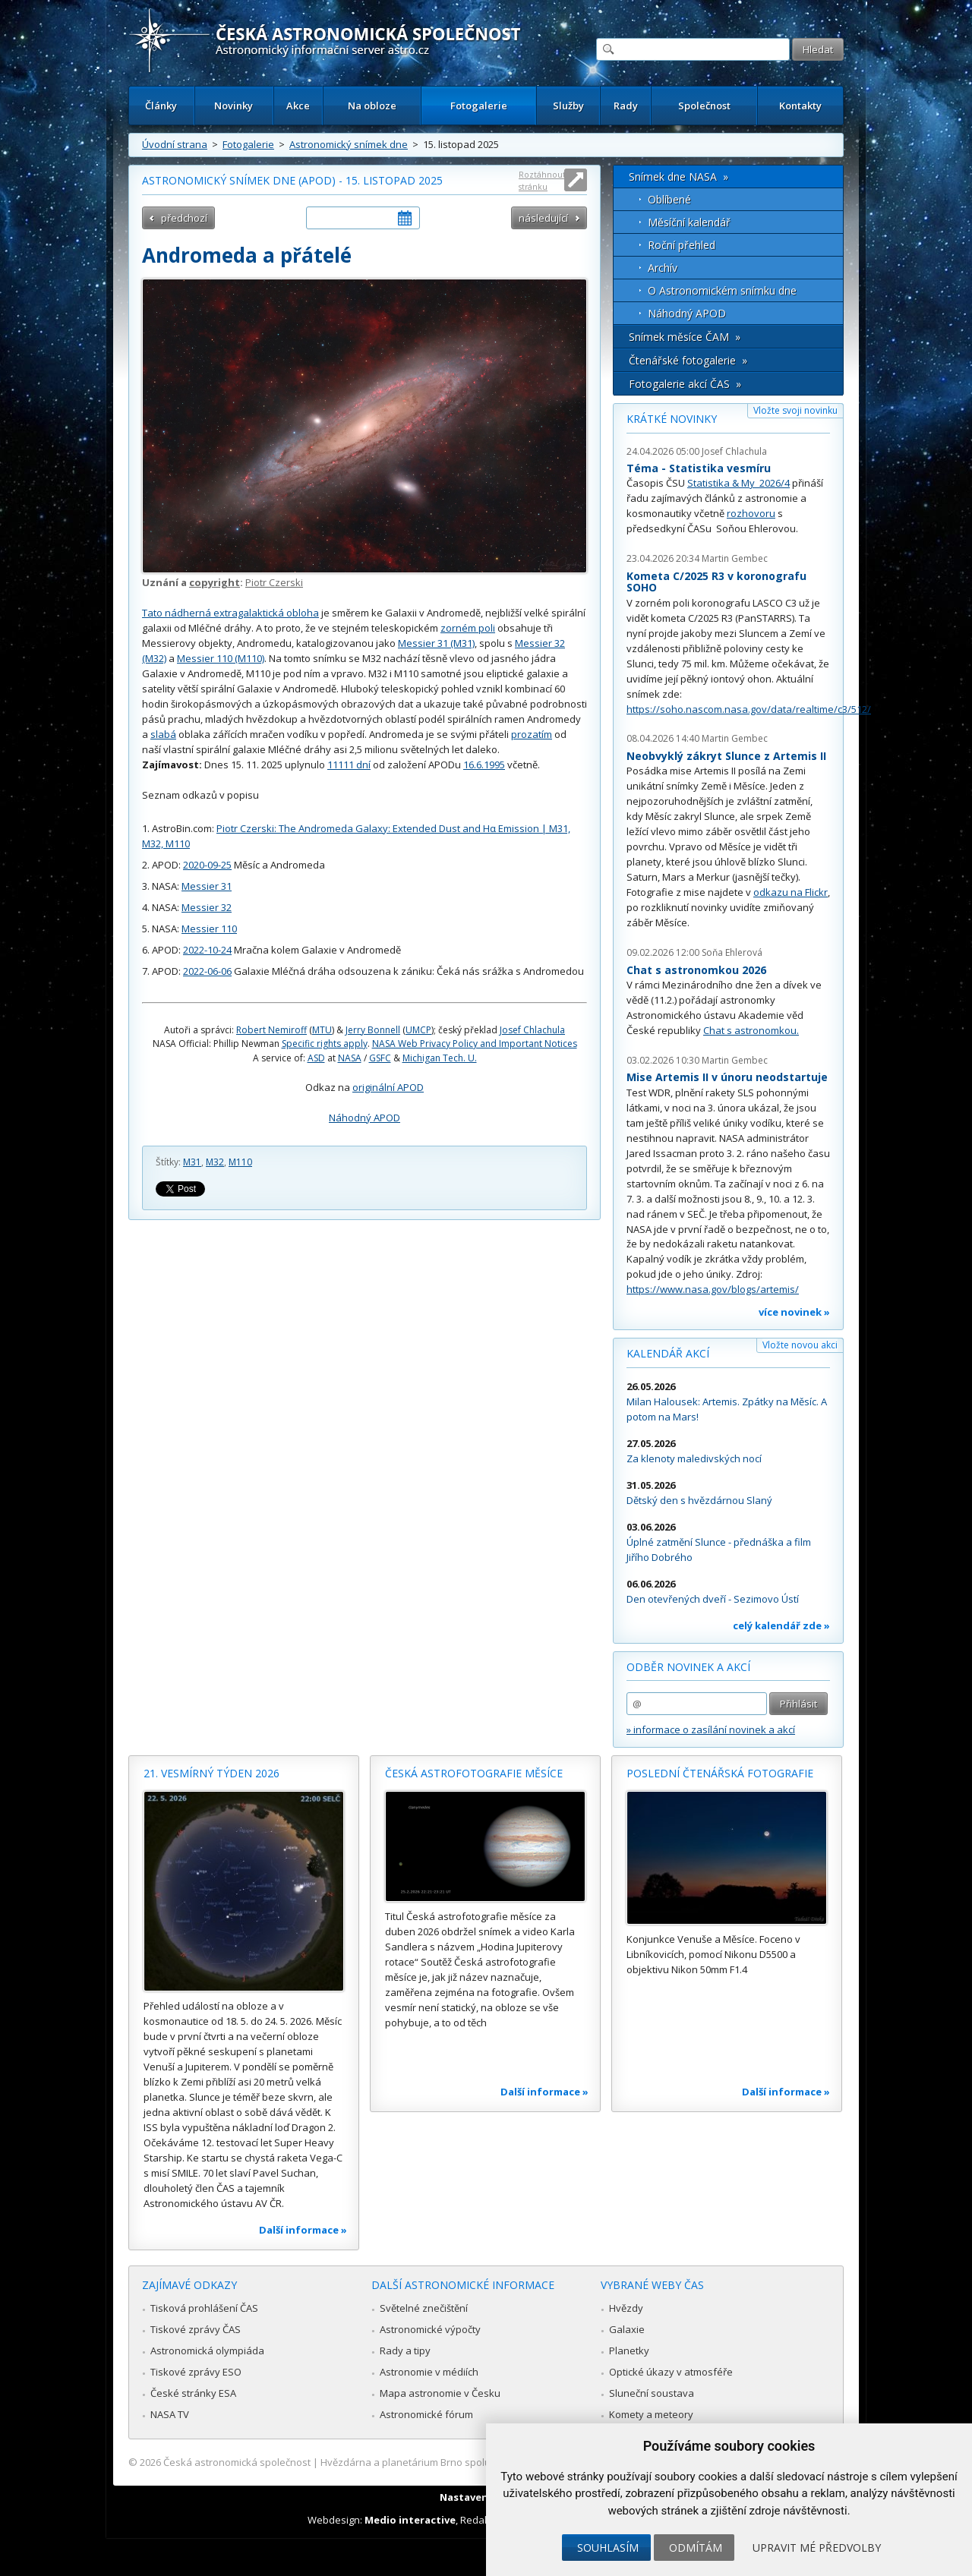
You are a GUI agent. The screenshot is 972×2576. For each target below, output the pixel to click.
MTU (322, 1029)
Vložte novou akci (800, 1344)
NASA (349, 1058)
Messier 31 (206, 886)
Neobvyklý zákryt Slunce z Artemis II (726, 756)
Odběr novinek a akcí (688, 1667)
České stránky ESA (193, 2393)
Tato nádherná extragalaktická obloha (230, 613)
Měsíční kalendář (689, 222)
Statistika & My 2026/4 (738, 483)
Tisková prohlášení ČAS (204, 2308)
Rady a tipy (405, 2350)
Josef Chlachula (532, 1029)
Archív (662, 267)
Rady (626, 105)
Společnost (704, 105)
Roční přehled (681, 245)
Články (161, 105)
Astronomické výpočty (430, 2329)
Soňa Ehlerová (732, 952)
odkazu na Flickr (790, 892)
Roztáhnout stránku (542, 180)
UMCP (418, 1029)
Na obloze (372, 105)
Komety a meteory (651, 2414)
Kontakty (800, 105)
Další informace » (303, 2230)
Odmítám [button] (695, 2547)
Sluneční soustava (651, 2393)
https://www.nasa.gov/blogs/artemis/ (712, 1289)
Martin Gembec (735, 558)
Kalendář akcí (667, 1353)
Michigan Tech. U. (439, 1058)
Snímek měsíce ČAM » (684, 336)
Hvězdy (626, 2308)
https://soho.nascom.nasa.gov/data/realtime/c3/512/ (748, 709)
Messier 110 (209, 928)
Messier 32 (206, 907)
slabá (163, 734)
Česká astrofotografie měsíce (474, 1773)
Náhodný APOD (364, 1117)
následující (543, 218)
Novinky (233, 105)
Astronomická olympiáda (207, 2350)
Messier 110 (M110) (220, 658)
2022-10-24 (207, 950)
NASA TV (169, 2414)
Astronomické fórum (426, 2414)
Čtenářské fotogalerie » (688, 360)
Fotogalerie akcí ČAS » (685, 384)
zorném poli (467, 628)
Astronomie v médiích (429, 2372)
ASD (316, 1058)
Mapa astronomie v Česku (440, 2393)
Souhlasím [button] (608, 2547)
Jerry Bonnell (373, 1029)
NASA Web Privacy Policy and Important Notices (474, 1043)
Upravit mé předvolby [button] (817, 2547)
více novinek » (794, 1312)
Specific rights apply (325, 1043)
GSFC (380, 1058)
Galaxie (627, 2329)
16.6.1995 (484, 764)
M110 (240, 1162)
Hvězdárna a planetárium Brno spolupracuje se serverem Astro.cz (472, 2462)
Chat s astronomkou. (751, 1030)
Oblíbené (669, 199)
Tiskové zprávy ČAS (195, 2329)
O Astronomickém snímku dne (722, 290)
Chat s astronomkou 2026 (696, 970)
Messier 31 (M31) (436, 643)
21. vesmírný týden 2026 (211, 1773)
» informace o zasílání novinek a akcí (710, 1729)
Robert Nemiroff (271, 1029)
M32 (215, 1162)
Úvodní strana (174, 144)
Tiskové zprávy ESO (195, 2372)
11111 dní (349, 764)
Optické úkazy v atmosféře (671, 2372)
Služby (568, 105)
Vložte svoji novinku (795, 410)
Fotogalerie (478, 105)
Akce (298, 105)
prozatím (531, 734)
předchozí (184, 218)
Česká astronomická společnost (237, 2462)
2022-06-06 (207, 971)
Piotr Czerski (274, 582)
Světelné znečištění (424, 2308)
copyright (214, 582)
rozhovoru (751, 513)
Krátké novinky (671, 418)
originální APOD (388, 1087)
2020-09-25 (207, 865)
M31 (192, 1162)
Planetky (629, 2350)
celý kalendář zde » (781, 1625)
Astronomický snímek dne (348, 144)
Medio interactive (410, 2520)
